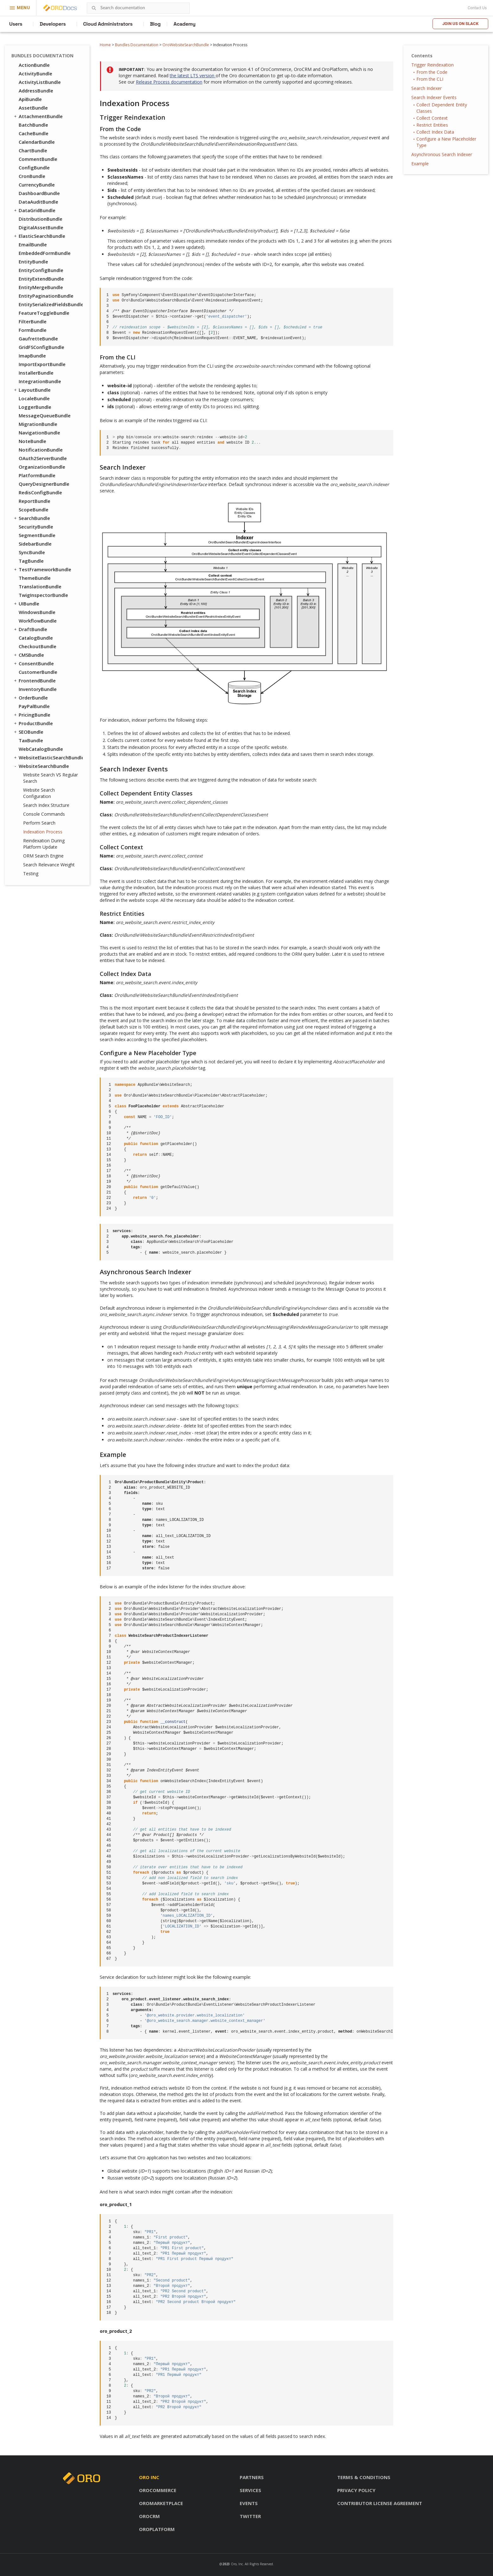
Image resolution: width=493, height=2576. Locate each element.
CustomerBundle (38, 672)
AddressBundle (36, 90)
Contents (422, 56)
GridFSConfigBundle (41, 347)
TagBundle (31, 561)
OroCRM (149, 2516)
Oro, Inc (237, 2564)
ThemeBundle (35, 578)
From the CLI (429, 79)
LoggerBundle (35, 407)
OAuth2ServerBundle (43, 458)
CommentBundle (38, 159)
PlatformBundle (37, 475)
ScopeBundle (33, 509)
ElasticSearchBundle (39, 236)
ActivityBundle (35, 73)
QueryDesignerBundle (44, 484)
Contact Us (477, 8)
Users (15, 24)
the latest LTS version (193, 76)
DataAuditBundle (38, 202)
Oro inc (149, 2477)
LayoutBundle (32, 390)
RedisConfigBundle (40, 492)
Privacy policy (356, 2490)
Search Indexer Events (434, 97)
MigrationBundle (38, 424)
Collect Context (432, 118)
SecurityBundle (36, 526)
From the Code (431, 72)
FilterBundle (33, 321)
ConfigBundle (34, 167)
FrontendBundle (34, 680)
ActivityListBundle (40, 82)
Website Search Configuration (39, 793)
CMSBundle (28, 655)
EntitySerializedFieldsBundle (51, 304)
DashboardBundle (39, 193)
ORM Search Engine (43, 856)
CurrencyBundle (37, 184)
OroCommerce (157, 2490)
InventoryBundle (38, 689)
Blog (155, 24)
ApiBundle (30, 99)
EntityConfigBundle (41, 270)
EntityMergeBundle (41, 287)
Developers (53, 24)
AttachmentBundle (38, 116)
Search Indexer (426, 88)
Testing (30, 873)
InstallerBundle (36, 373)
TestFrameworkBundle (42, 569)
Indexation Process (42, 832)
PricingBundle (31, 715)
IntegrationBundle (40, 381)
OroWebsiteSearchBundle (185, 44)
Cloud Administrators (108, 24)
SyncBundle (32, 552)
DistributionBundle (40, 219)
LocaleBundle (34, 398)
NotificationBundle (41, 449)
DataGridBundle (34, 210)
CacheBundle (33, 133)
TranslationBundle (40, 586)
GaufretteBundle (38, 338)
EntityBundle (33, 261)
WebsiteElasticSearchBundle (48, 757)
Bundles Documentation (136, 44)
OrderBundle (30, 697)
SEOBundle (28, 732)
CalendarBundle (37, 142)
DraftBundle (30, 629)
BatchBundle (33, 125)
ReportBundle (34, 501)
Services (250, 2490)
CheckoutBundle (37, 646)
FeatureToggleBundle (44, 313)
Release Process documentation (169, 82)
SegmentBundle (37, 535)
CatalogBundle (36, 638)
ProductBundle (33, 723)
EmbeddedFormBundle (45, 253)
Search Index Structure (46, 805)
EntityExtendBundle (41, 278)
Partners (252, 2477)
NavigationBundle (39, 432)
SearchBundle (31, 518)
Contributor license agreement (379, 2503)
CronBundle (32, 176)
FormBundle (33, 330)
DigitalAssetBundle (41, 227)
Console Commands (44, 814)
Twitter (250, 2516)
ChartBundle (33, 150)
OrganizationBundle (42, 467)
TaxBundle (31, 740)
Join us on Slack (460, 23)
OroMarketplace (161, 2503)
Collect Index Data (435, 132)
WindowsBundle (37, 612)
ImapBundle (32, 355)
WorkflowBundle (38, 620)
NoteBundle (32, 441)
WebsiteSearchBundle (41, 766)
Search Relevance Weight (49, 865)
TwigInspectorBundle (43, 595)
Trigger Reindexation (432, 65)
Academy (184, 24)
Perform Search (39, 823)
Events (249, 2503)
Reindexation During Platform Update (44, 844)
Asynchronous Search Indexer (441, 154)
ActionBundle (34, 65)
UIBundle (26, 603)
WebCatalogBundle (41, 749)
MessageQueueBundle (45, 415)
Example (420, 164)
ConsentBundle (33, 663)
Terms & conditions (363, 2477)
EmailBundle (33, 244)
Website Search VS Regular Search (50, 778)
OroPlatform (157, 2529)
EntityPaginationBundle (46, 296)
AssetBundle (33, 107)
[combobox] (138, 8)
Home (105, 44)
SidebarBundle (35, 544)
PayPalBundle (34, 706)
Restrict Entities (432, 125)
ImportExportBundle (42, 364)
